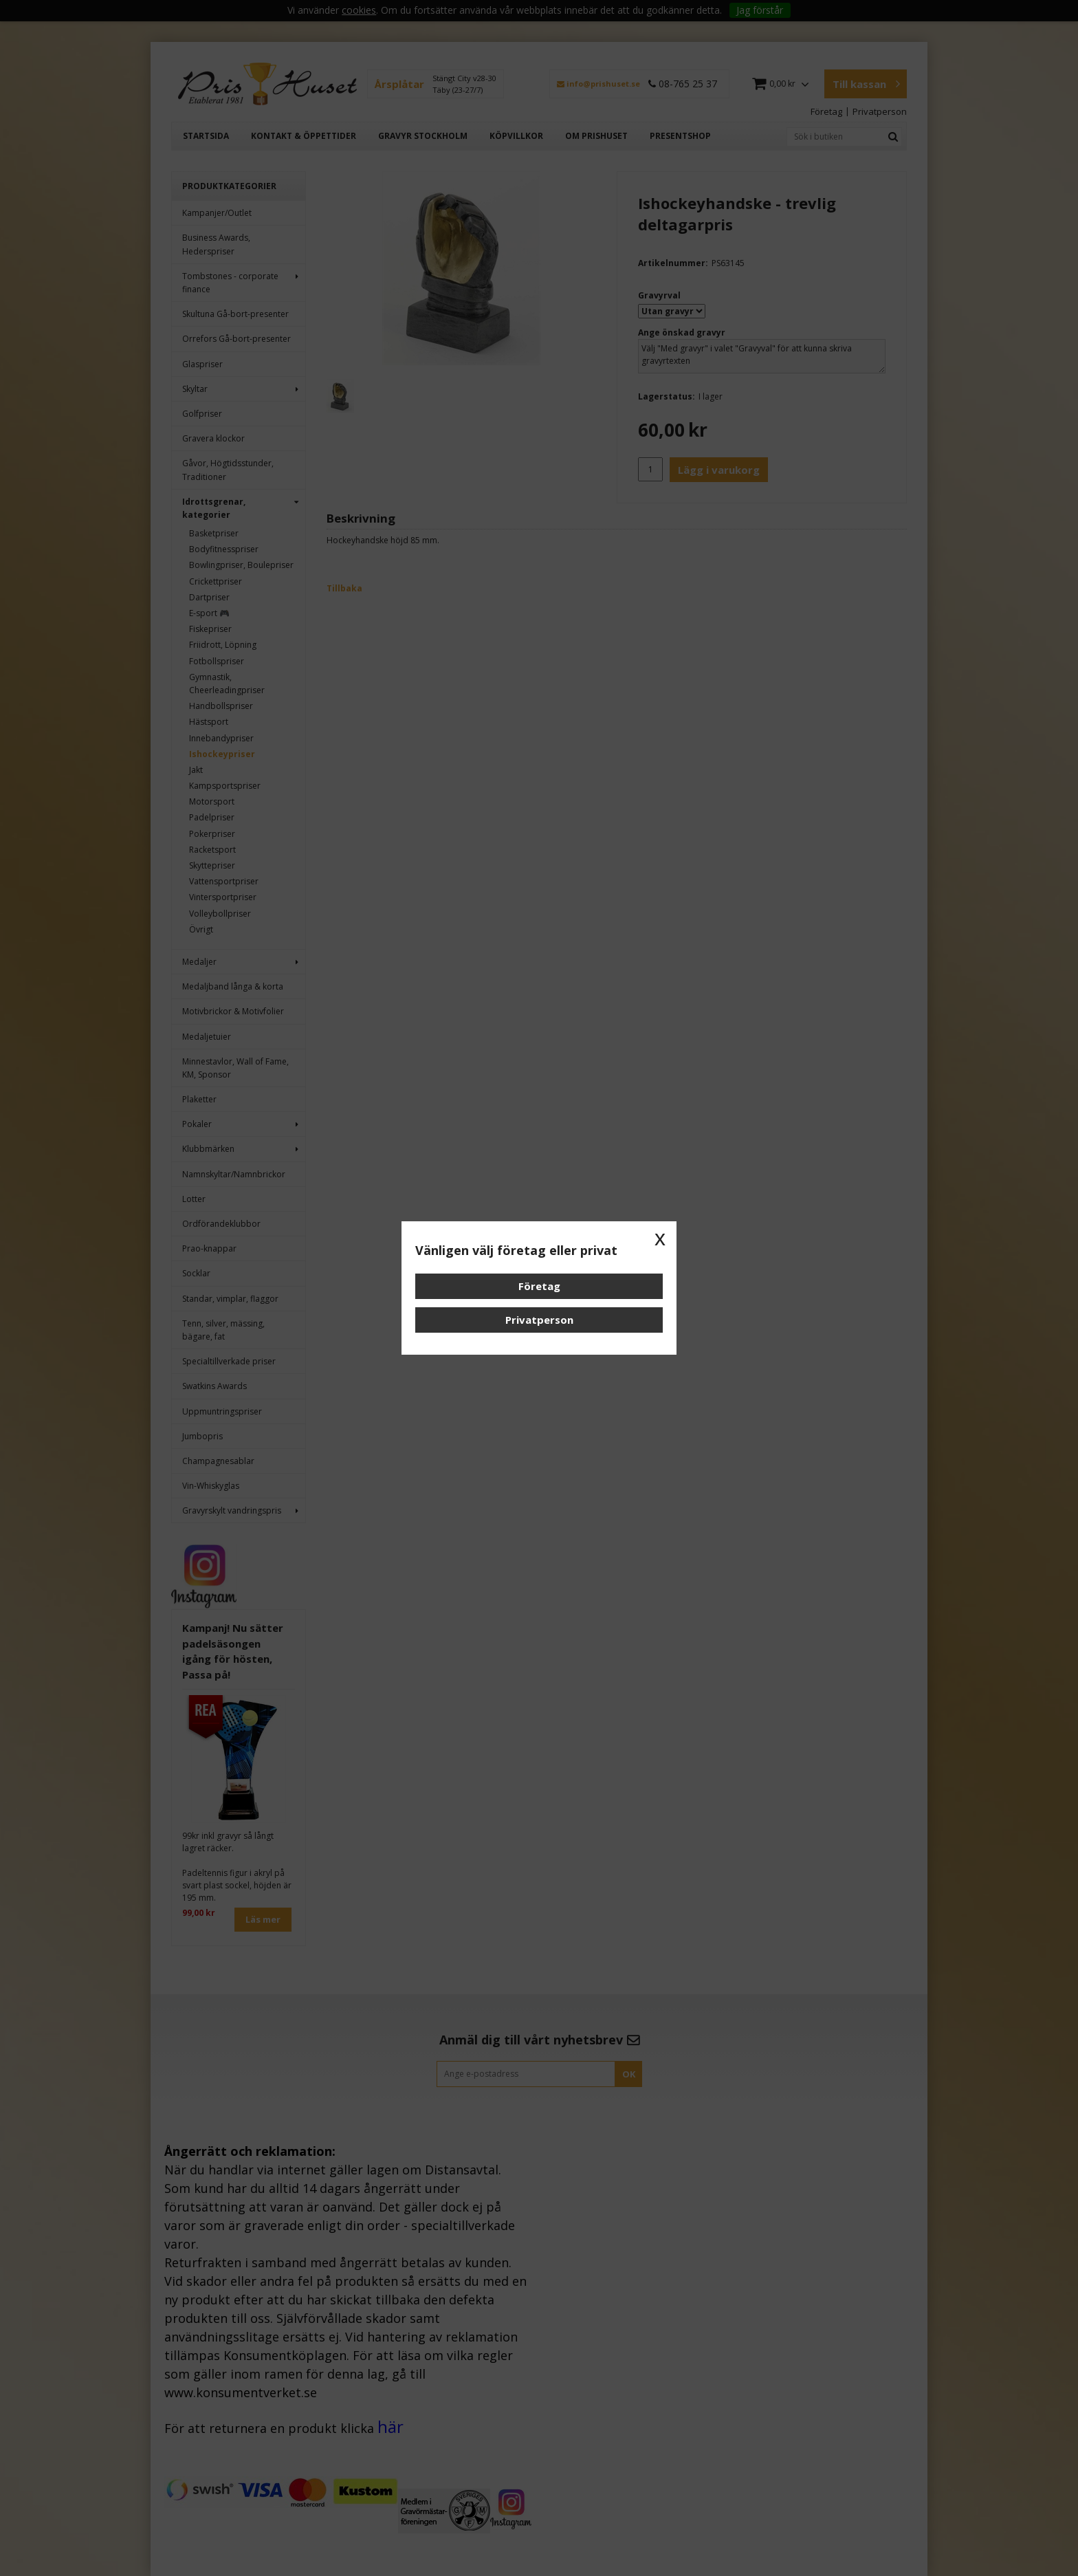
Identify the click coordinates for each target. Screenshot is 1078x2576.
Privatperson (539, 1320)
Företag (539, 1286)
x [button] (660, 1237)
